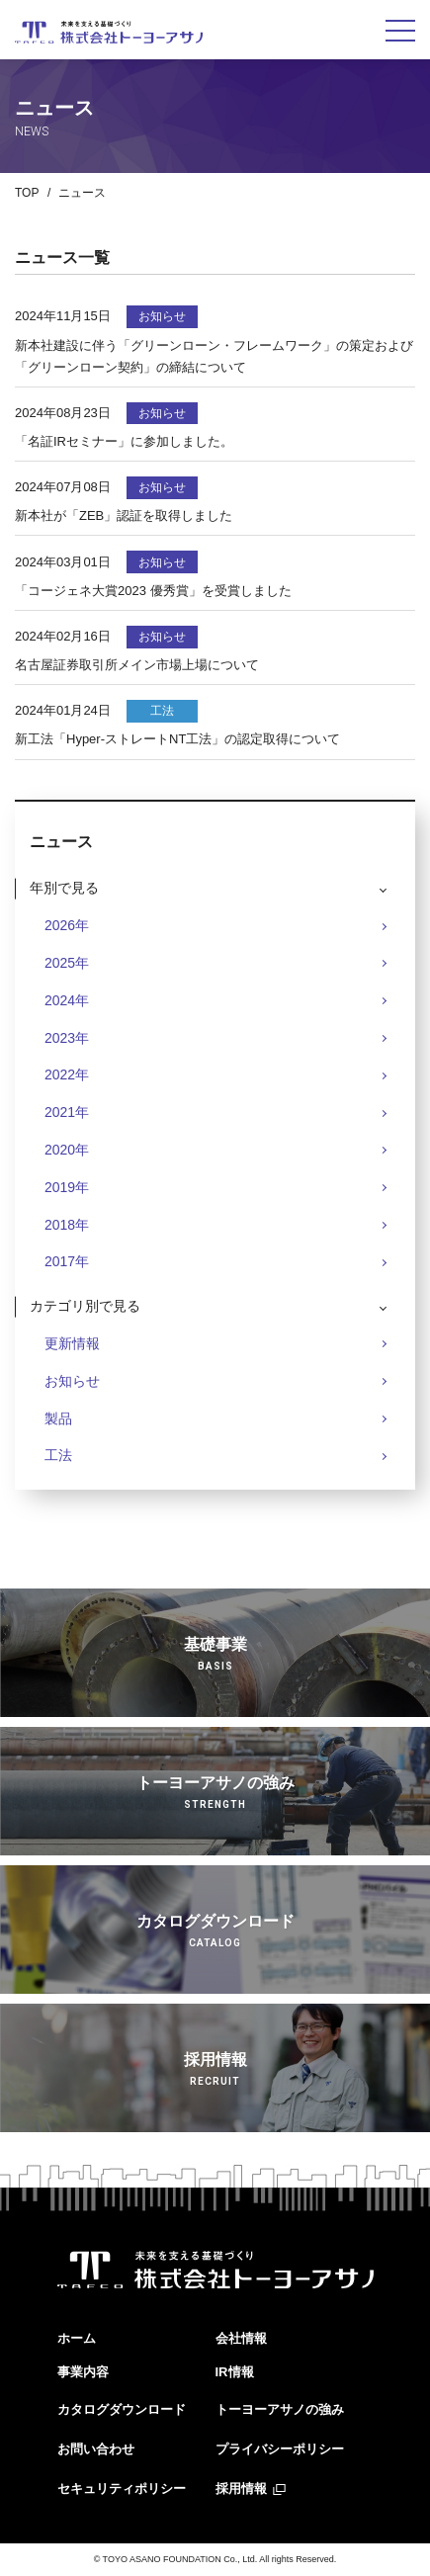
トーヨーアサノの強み (279, 2409)
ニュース (82, 193)
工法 (58, 1455)
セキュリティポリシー (121, 2488)
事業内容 (83, 2371)
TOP (27, 193)
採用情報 (241, 2488)
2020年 (66, 1150)
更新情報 (72, 1343)
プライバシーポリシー (279, 2449)
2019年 (66, 1187)
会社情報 (241, 2338)
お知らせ (72, 1381)
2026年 (66, 925)
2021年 (66, 1112)
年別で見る (64, 888)
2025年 (66, 963)
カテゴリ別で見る (85, 1306)
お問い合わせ (95, 2449)
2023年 (66, 1038)
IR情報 (234, 2371)
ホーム (76, 2338)
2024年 (66, 1000)
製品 (58, 1418)
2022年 (66, 1074)
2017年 (66, 1261)
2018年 (66, 1225)
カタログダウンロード (121, 2409)
